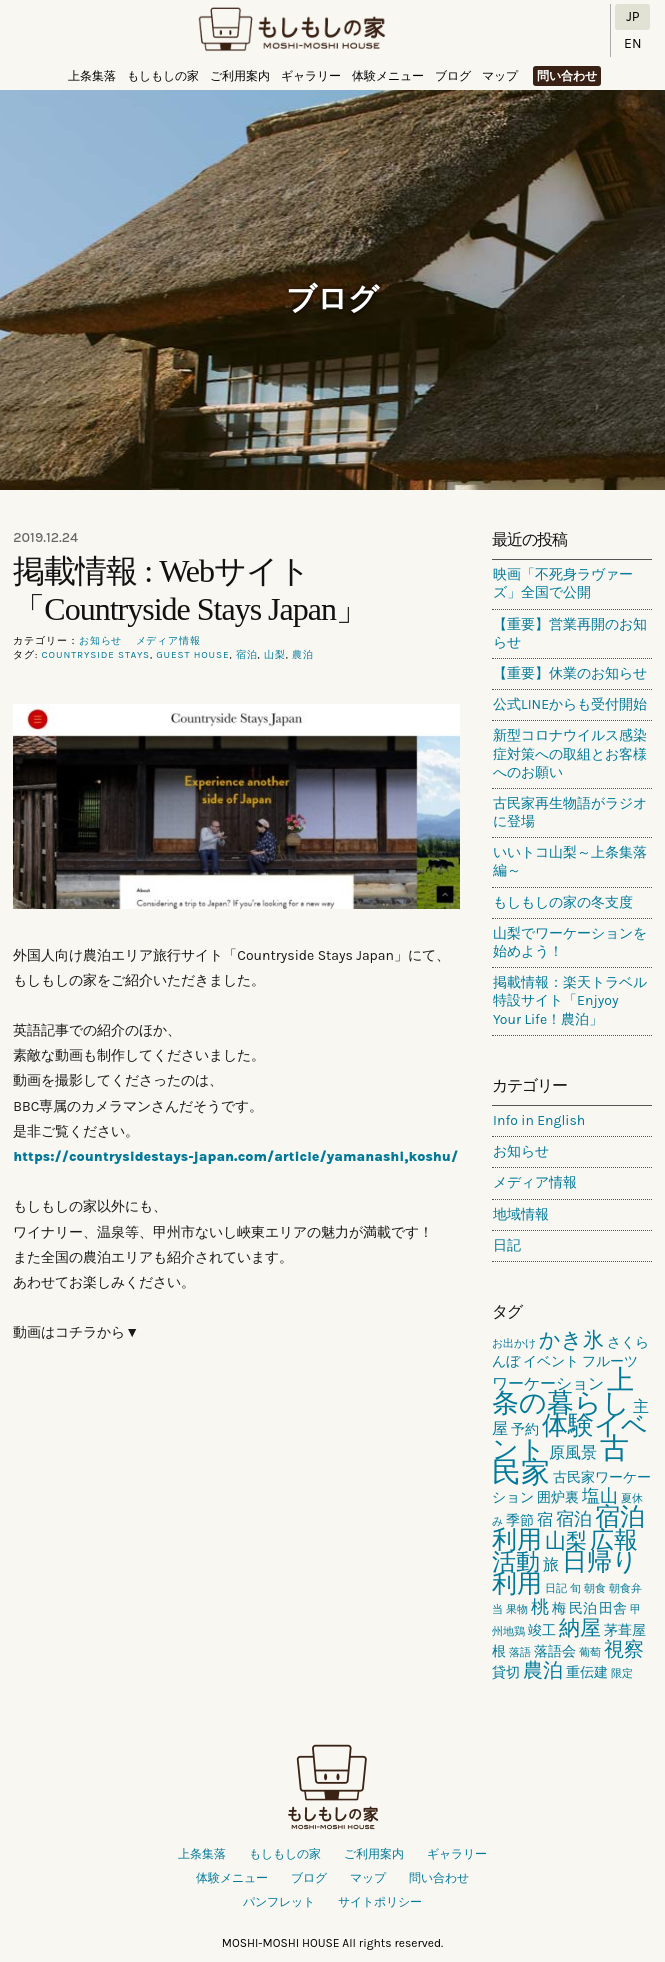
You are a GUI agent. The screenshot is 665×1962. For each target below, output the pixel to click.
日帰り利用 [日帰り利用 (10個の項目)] (565, 1572)
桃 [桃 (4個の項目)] (540, 1607)
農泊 (303, 655)
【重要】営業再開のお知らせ (570, 633)
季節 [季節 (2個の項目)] (520, 1520)
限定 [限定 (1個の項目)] (622, 1673)
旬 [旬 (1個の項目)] (575, 1588)
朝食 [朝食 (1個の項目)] (595, 1588)
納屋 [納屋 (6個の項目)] (580, 1628)
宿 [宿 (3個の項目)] (545, 1519)
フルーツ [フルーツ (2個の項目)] (610, 1361)
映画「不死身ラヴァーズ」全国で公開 (563, 583)
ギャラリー (311, 76)
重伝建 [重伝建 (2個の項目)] (587, 1672)
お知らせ (101, 641)
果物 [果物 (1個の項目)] (517, 1609)
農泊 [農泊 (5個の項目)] (543, 1670)
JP (632, 16)
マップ (500, 76)
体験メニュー (388, 76)
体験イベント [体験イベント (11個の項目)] (570, 1437)
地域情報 (521, 1214)
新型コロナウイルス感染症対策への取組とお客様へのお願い (570, 753)
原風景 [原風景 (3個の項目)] (573, 1452)
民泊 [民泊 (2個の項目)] (583, 1608)
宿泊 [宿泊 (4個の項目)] (574, 1519)
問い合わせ (567, 76)
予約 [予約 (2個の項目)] (525, 1429)
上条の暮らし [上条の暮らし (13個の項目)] (563, 1391)
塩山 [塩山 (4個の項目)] (600, 1496)
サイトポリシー (380, 1902)
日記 (507, 1245)
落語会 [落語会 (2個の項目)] (555, 1651)
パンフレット (279, 1902)
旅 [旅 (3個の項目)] (551, 1564)
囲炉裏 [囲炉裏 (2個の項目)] (558, 1497)
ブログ (453, 76)
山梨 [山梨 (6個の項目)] (566, 1541)
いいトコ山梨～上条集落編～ (570, 861)
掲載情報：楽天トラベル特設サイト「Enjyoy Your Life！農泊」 (570, 1000)
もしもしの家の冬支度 (563, 902)
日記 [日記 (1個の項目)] (556, 1588)
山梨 (275, 655)
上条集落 (92, 76)
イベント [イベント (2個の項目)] (551, 1361)
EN (632, 43)
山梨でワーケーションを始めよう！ (570, 942)
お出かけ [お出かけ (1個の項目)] (514, 1343)
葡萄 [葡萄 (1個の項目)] (590, 1652)
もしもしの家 (292, 30)
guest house (192, 655)
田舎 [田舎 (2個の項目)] (613, 1608)
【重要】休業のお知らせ (570, 673)
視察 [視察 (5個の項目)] (624, 1649)
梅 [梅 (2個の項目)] (559, 1608)
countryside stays (96, 655)
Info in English (539, 1120)
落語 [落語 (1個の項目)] (520, 1652)
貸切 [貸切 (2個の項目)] (506, 1672)
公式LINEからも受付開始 (570, 704)
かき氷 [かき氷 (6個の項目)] (571, 1340)
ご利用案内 (240, 76)
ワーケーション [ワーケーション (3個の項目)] (548, 1383)
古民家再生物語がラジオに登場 (570, 812)
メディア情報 (168, 641)
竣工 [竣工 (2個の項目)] (542, 1630)
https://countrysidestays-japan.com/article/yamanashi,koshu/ (235, 1156)
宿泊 (247, 655)
